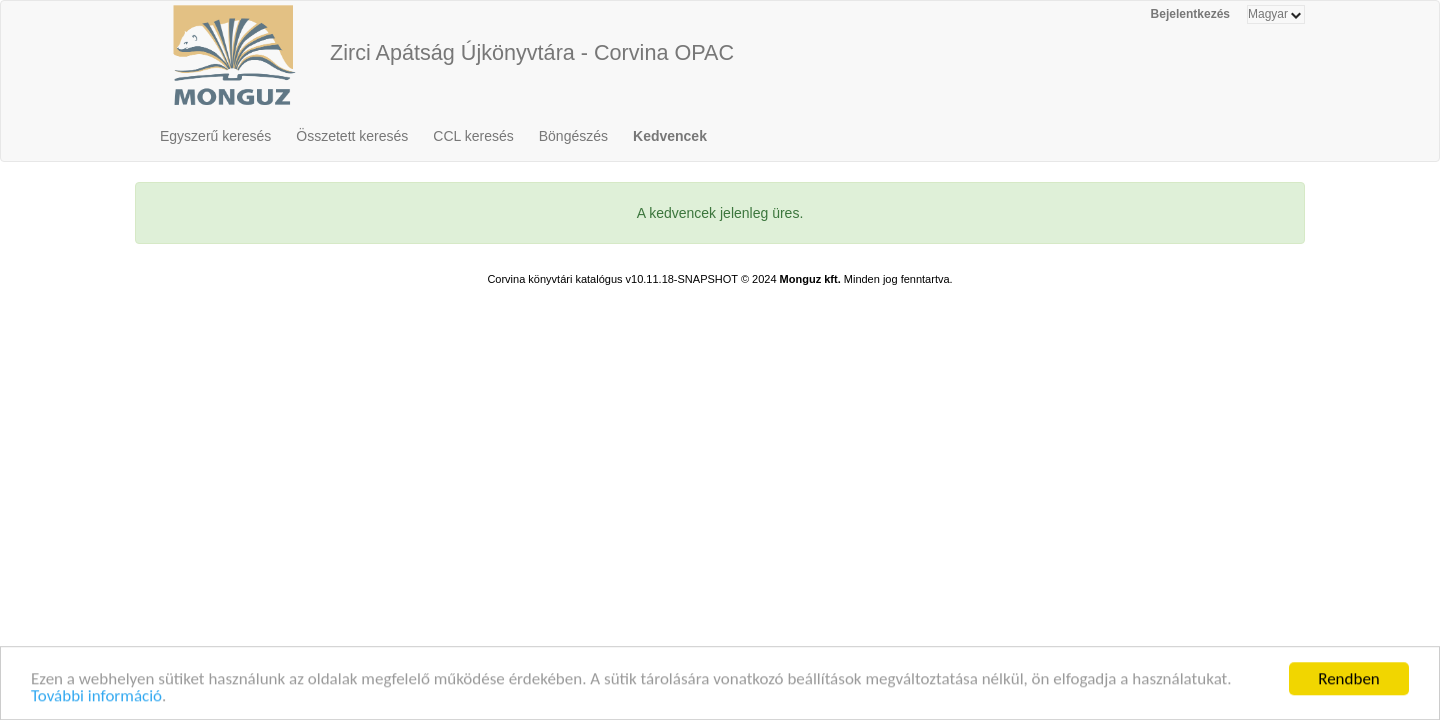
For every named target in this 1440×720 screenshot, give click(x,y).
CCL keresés (473, 136)
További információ (96, 697)
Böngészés (573, 136)
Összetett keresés (352, 136)
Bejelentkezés (1190, 14)
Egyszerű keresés (215, 136)
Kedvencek (670, 136)
